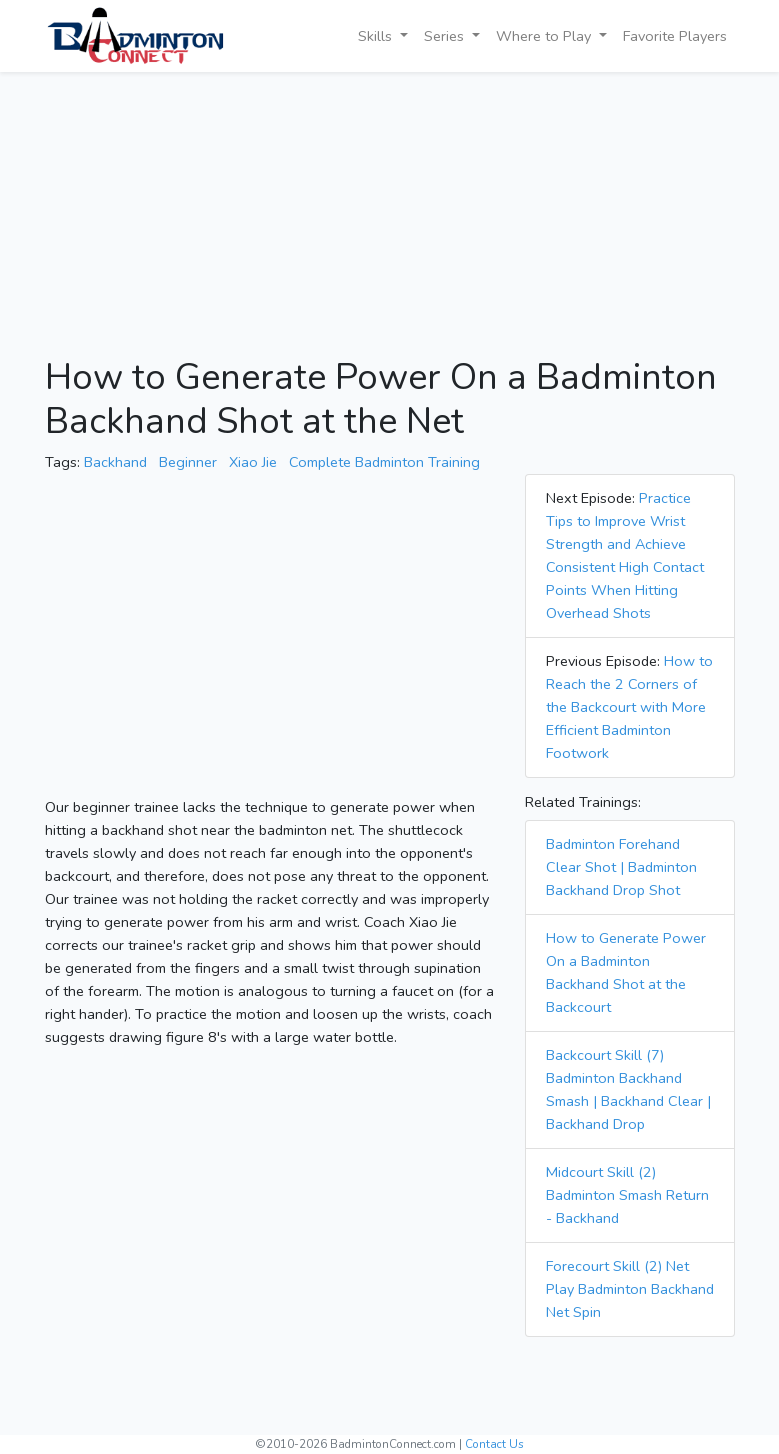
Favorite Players (675, 36)
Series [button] (446, 36)
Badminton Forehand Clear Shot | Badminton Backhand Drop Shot (621, 867)
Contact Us (494, 1444)
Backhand (115, 462)
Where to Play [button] (545, 36)
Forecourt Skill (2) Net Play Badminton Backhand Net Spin (630, 1289)
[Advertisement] (390, 216)
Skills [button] (377, 36)
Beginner (188, 462)
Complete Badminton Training (384, 462)
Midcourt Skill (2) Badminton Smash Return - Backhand (627, 1195)
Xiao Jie (253, 462)
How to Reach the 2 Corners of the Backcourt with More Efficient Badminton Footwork (629, 707)
